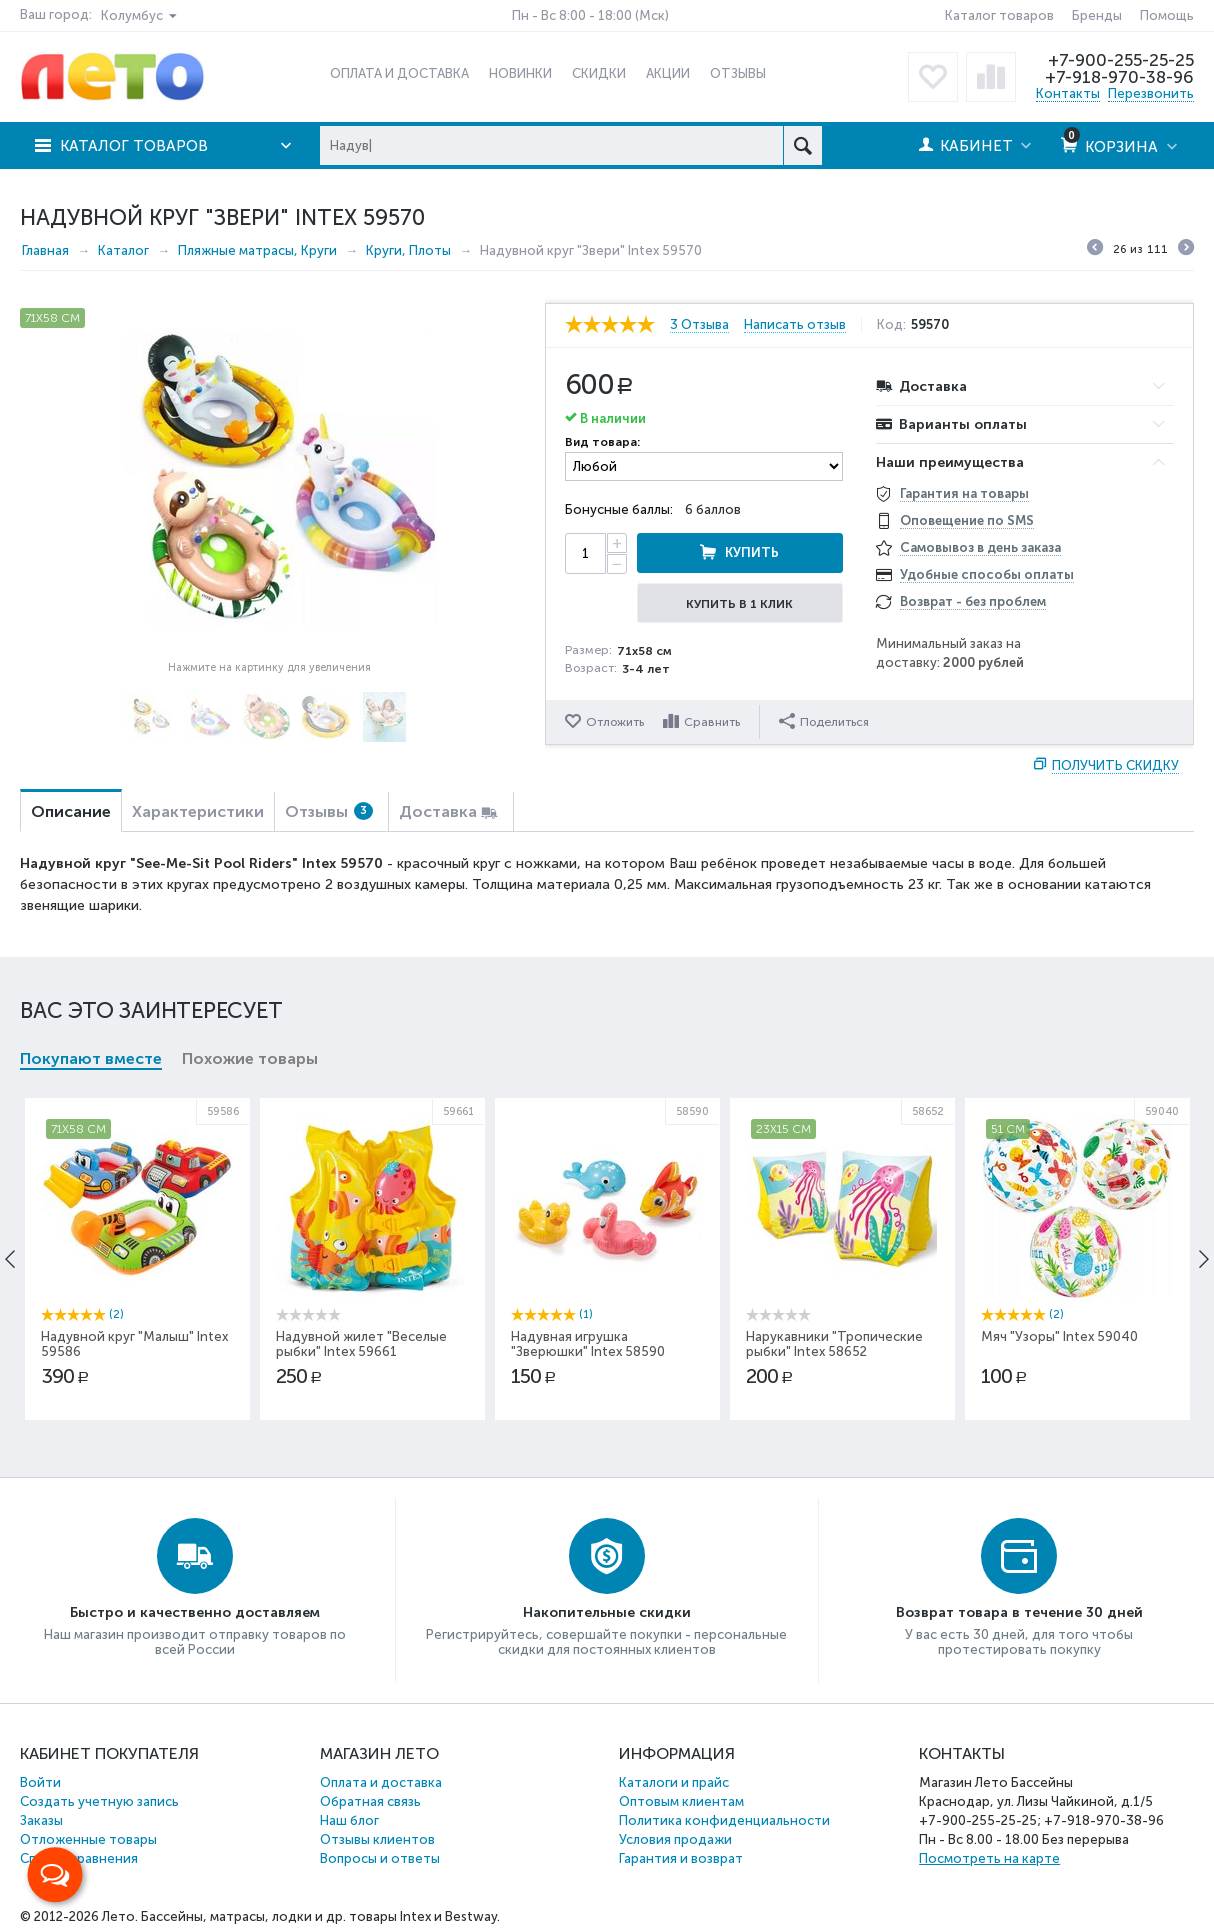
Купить (752, 552)
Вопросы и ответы (380, 1858)
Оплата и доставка (381, 1782)
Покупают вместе (91, 1058)
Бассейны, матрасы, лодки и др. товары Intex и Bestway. (320, 1916)
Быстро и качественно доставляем (195, 1612)
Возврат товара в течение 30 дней (1019, 1612)
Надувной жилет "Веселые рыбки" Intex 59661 (361, 1344)
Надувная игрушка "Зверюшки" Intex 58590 (588, 1344)
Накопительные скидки (607, 1612)
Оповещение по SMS (967, 520)
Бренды (1097, 15)
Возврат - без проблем (973, 601)
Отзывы (329, 811)
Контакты (1068, 93)
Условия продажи (675, 1839)
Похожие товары (250, 1058)
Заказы (41, 1820)
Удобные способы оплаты (987, 574)
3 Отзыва (699, 325)
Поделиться (824, 721)
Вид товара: (602, 442)
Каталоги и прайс (674, 1782)
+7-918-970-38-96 (1119, 77)
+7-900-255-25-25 (1121, 60)
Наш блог (349, 1820)
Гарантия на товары (964, 493)
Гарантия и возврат (681, 1858)
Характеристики (198, 811)
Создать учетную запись (99, 1801)
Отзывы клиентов (377, 1839)
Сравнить (712, 722)
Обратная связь (370, 1801)
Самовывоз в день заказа (980, 547)
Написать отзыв (795, 325)
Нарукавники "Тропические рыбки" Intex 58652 (834, 1344)
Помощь (1167, 15)
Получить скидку (1115, 765)
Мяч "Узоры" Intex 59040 (1059, 1336)
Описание (71, 811)
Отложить (615, 722)
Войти (40, 1782)
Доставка (438, 811)
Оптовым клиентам (681, 1801)
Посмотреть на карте (989, 1858)
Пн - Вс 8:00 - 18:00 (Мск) (590, 15)
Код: (891, 325)
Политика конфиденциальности (724, 1820)
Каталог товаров (999, 15)
